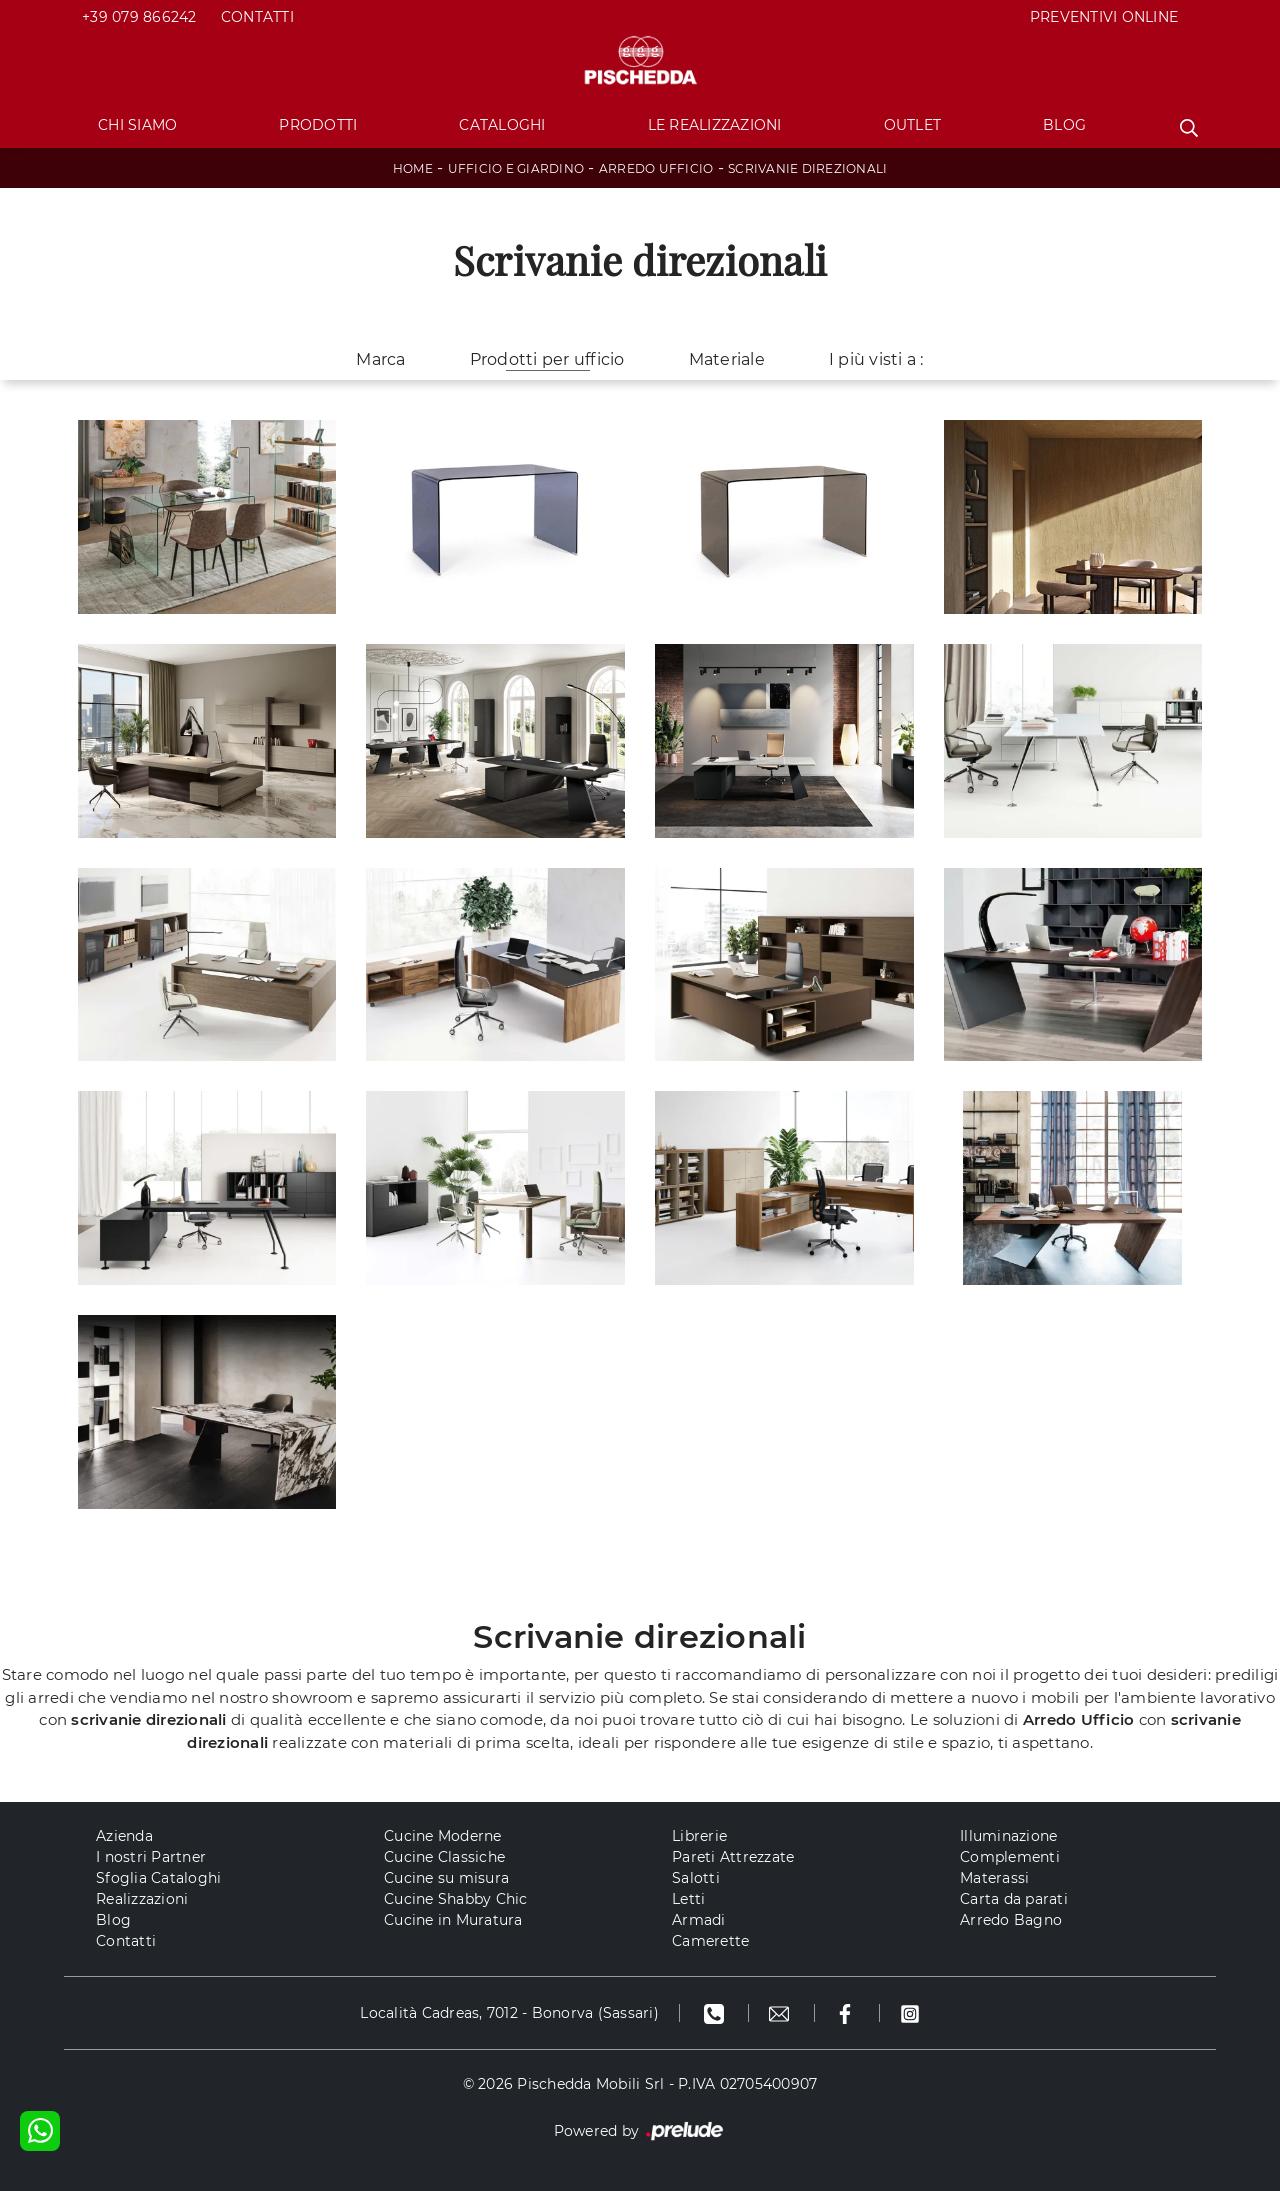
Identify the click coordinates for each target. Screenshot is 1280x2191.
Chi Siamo (137, 125)
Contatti (257, 17)
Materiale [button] (727, 359)
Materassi (994, 1878)
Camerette (710, 1941)
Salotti (696, 1878)
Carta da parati (1014, 1899)
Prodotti (318, 125)
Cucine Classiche (444, 1857)
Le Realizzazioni (715, 125)
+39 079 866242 (139, 17)
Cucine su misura (446, 1878)
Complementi (1010, 1857)
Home (413, 168)
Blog (1064, 125)
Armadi (699, 1920)
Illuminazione (1008, 1836)
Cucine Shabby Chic (456, 1899)
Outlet (913, 125)
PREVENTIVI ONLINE (1104, 17)
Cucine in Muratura (453, 1920)
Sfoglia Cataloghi (158, 1878)
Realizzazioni (142, 1899)
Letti (688, 1899)
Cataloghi (502, 125)
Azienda (124, 1836)
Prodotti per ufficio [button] (547, 359)
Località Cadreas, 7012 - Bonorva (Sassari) (509, 2013)
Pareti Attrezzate (733, 1857)
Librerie (699, 1836)
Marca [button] (380, 359)
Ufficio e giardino (516, 168)
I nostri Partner (151, 1857)
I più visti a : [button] (876, 359)
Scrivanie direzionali (807, 168)
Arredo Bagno (1011, 1920)
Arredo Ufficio (656, 168)
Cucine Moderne (443, 1836)
